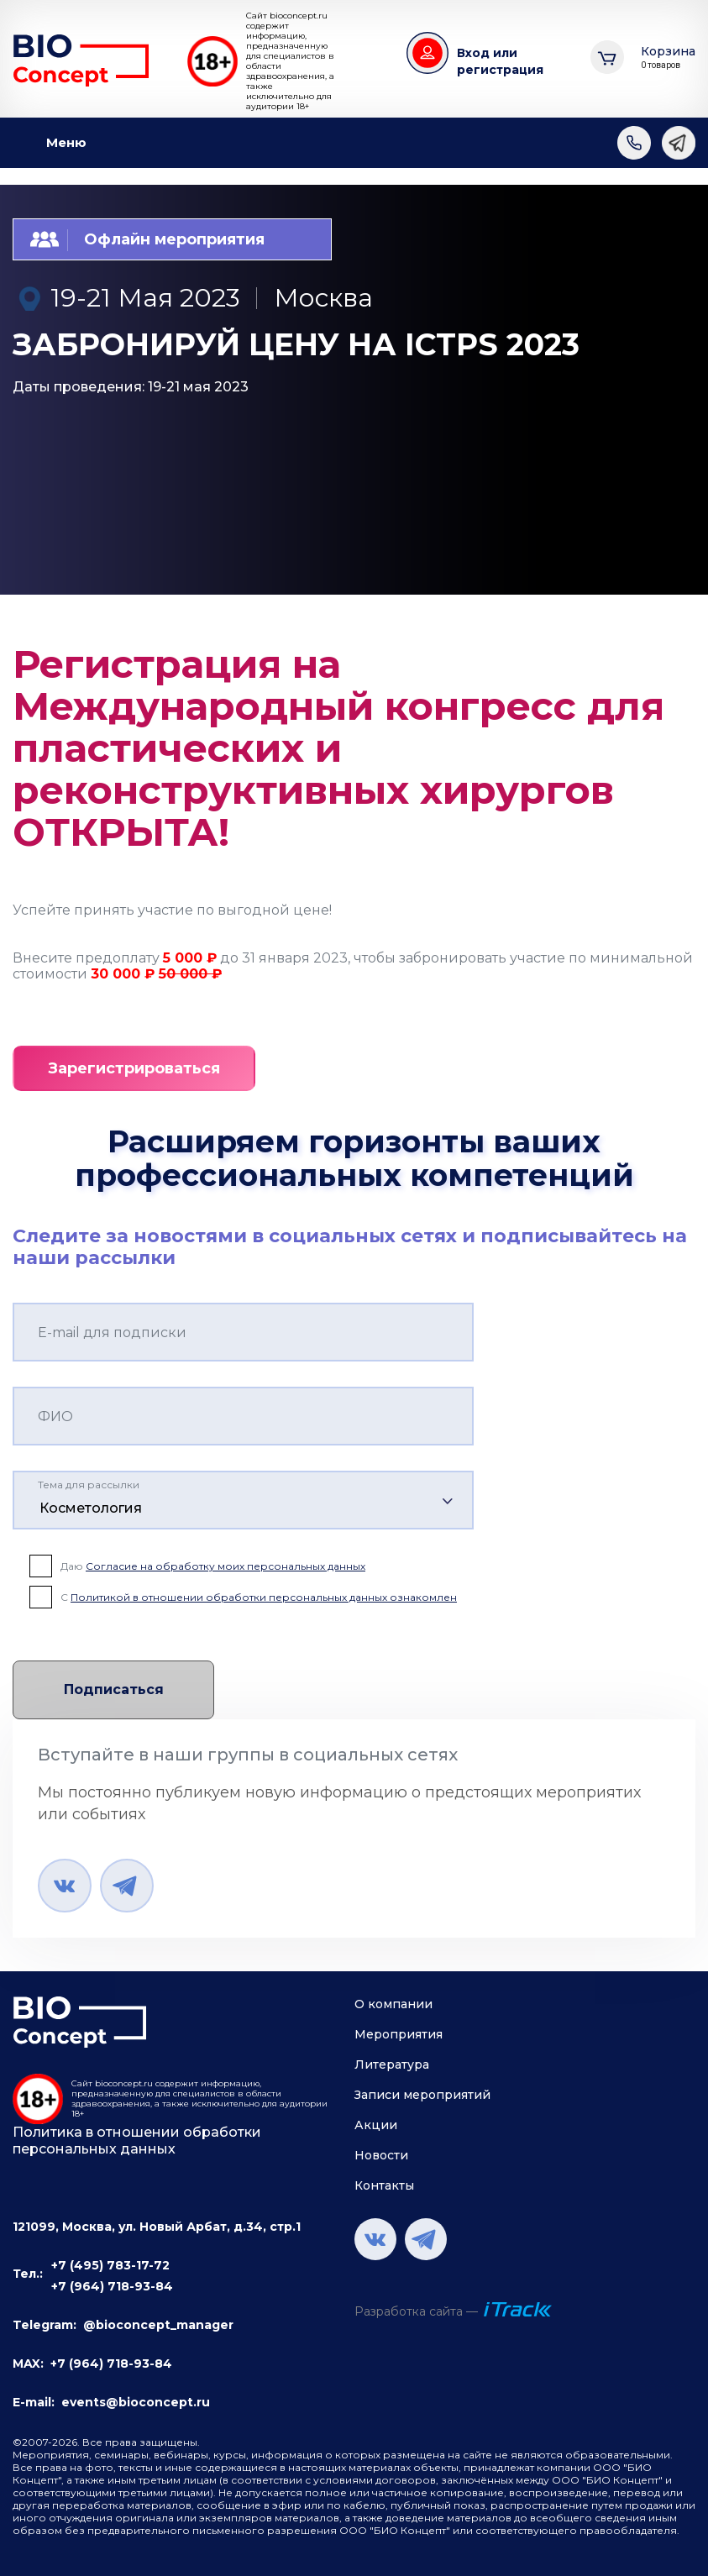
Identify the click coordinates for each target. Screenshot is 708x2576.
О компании (393, 2004)
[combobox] (243, 1500)
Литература (391, 2064)
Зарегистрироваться (134, 1068)
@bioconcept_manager (158, 2324)
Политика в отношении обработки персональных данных (137, 2140)
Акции (375, 2125)
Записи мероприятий (422, 2094)
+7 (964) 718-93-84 (112, 2286)
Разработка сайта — (416, 2311)
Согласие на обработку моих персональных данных (225, 1566)
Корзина (668, 57)
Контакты (384, 2185)
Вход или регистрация (500, 61)
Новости (381, 2155)
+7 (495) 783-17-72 (110, 2265)
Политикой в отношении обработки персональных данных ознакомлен (264, 1597)
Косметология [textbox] (90, 1508)
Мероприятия (398, 2034)
